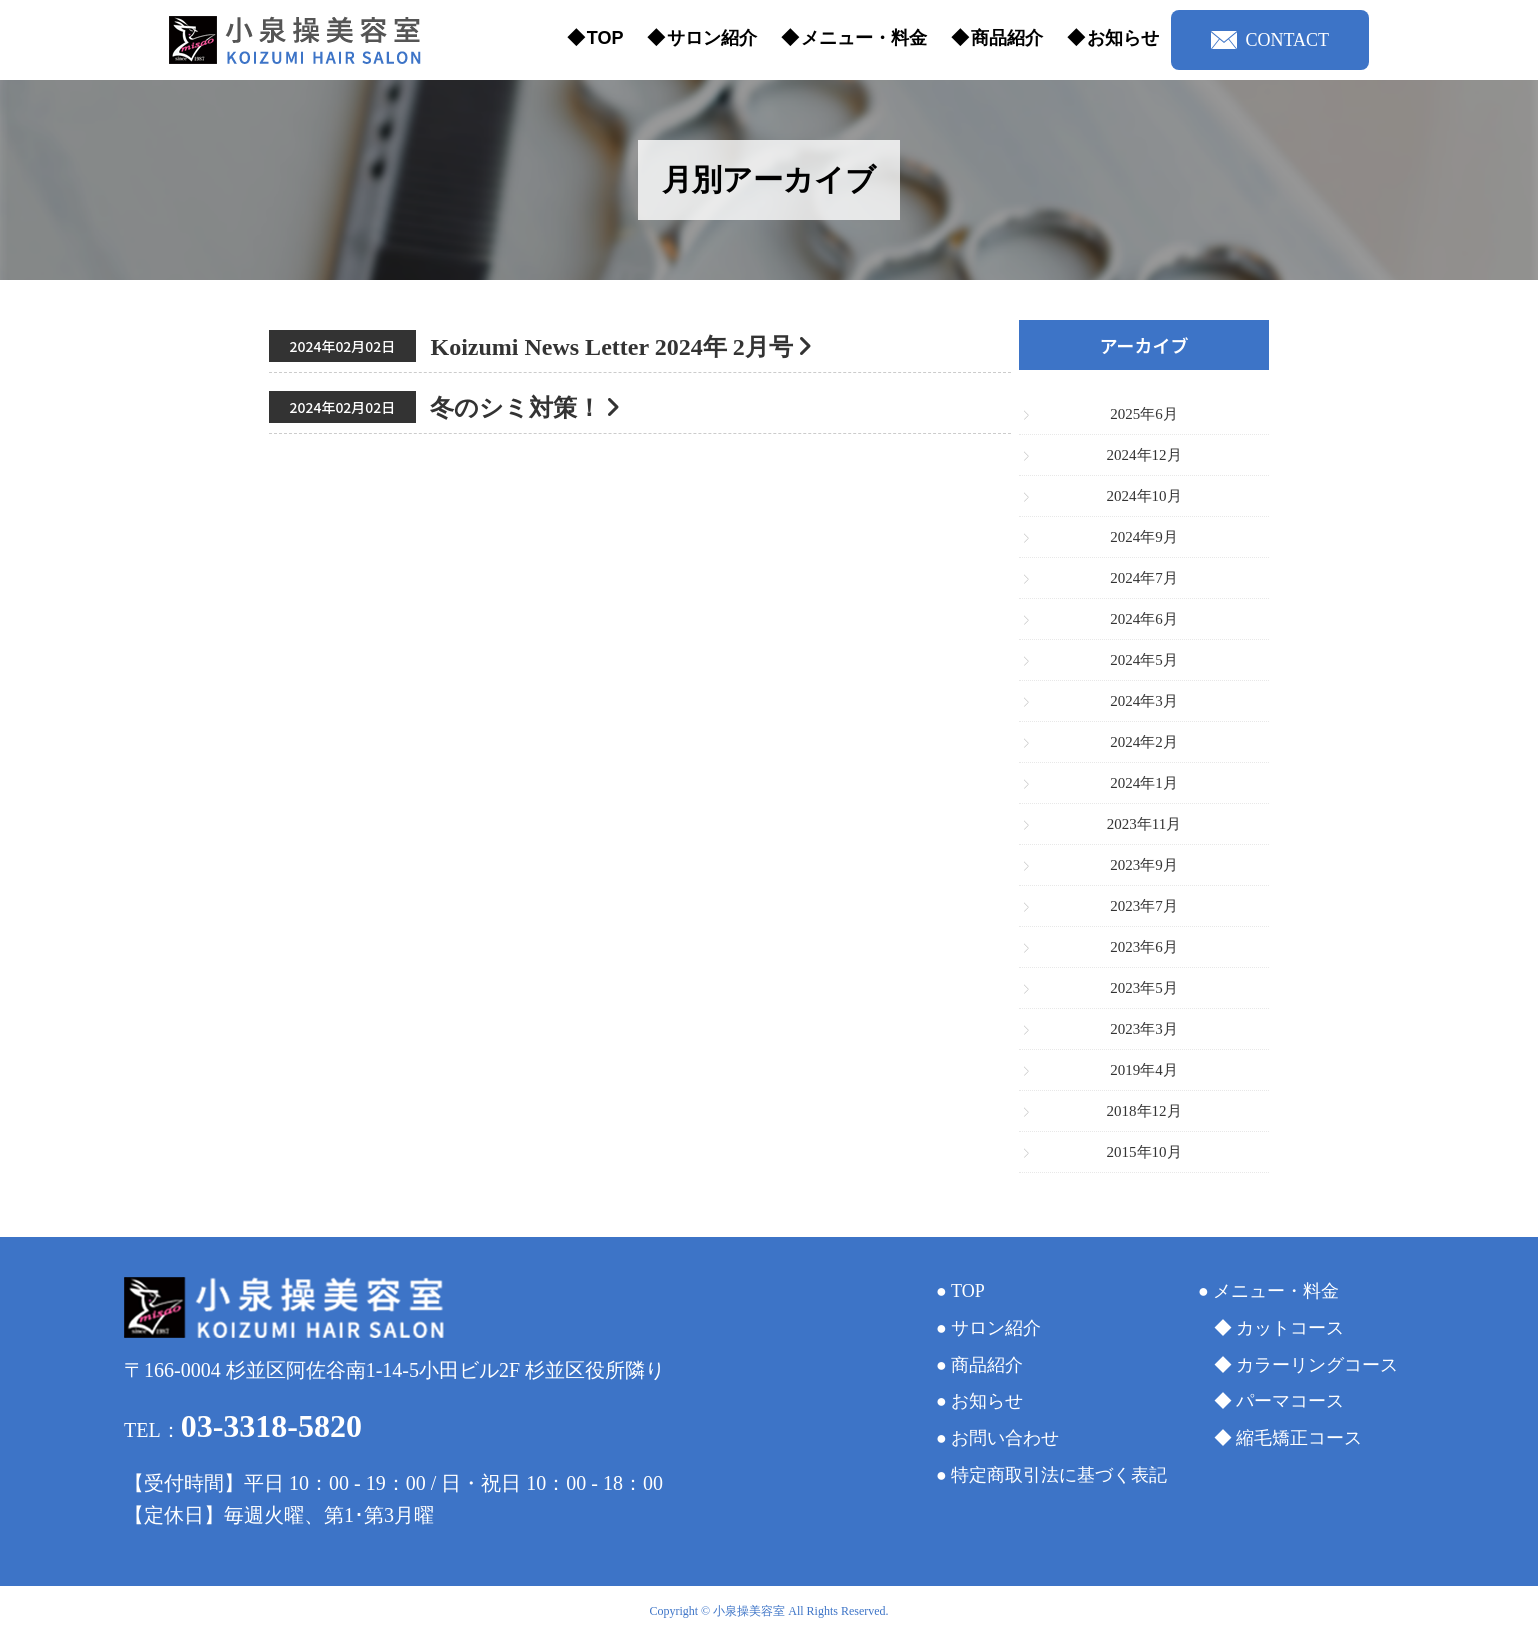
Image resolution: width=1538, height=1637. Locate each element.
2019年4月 (1144, 1070)
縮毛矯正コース (1299, 1438)
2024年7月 (1144, 578)
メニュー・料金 (864, 38)
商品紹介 (1007, 38)
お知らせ (1123, 38)
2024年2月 (1144, 742)
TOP (605, 38)
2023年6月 (1144, 947)
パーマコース (1290, 1401)
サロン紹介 (712, 38)
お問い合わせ (1005, 1438)
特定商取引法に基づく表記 (1059, 1475)
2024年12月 (1144, 455)
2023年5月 (1144, 988)
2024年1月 (1144, 783)
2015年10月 (1144, 1152)
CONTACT (1270, 40)
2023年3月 (1144, 1029)
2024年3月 (1144, 701)
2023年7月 (1144, 906)
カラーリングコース (1317, 1365)
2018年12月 (1144, 1111)
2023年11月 (1144, 824)
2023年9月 (1144, 865)
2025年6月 (1144, 414)
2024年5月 (1144, 660)
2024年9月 (1144, 537)
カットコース (1290, 1328)
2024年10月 (1144, 496)
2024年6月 (1144, 619)
